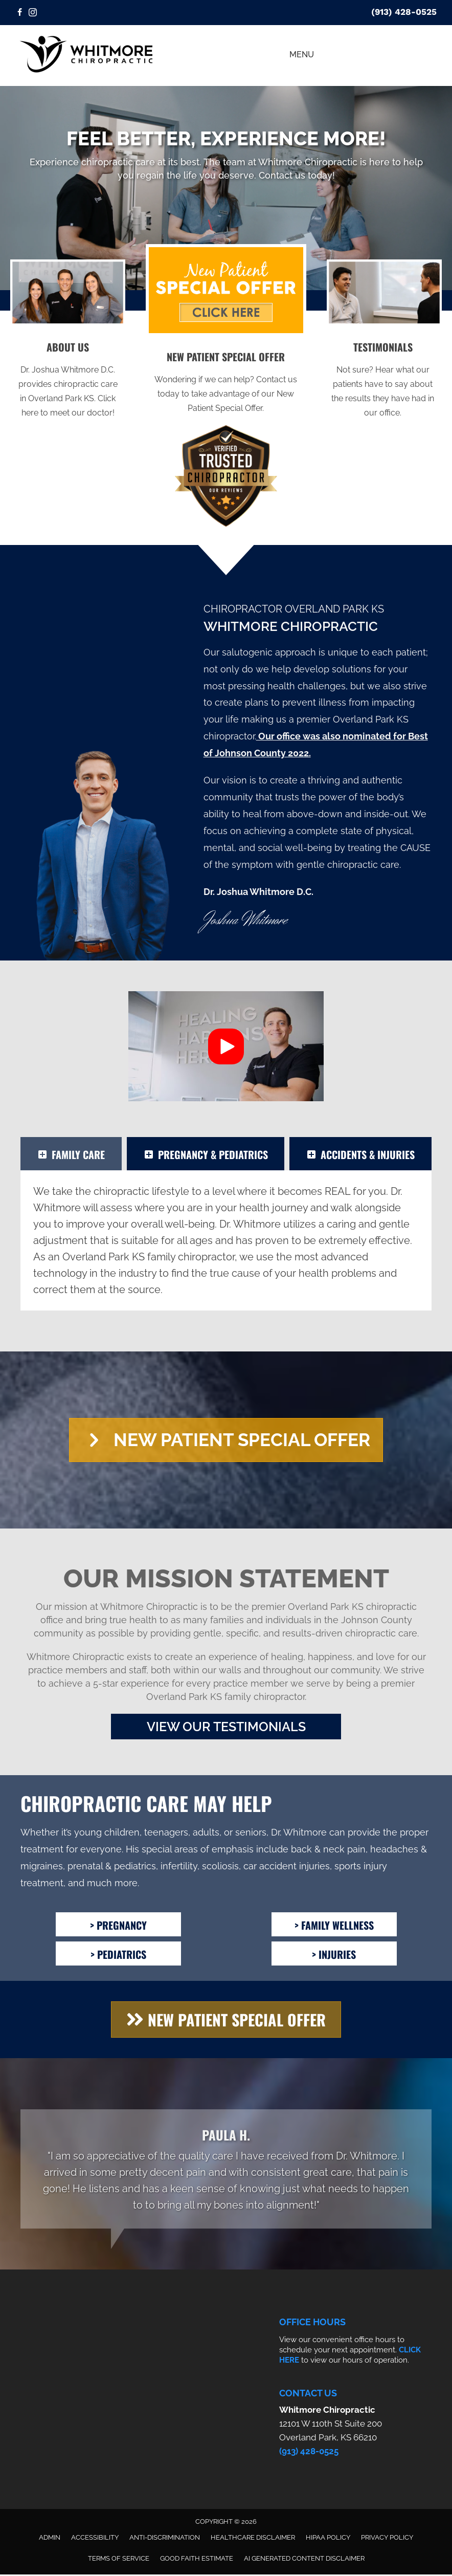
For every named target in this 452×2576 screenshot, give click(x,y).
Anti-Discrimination (164, 2539)
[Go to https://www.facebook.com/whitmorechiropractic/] (19, 13)
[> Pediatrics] (118, 1955)
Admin (49, 2539)
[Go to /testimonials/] (383, 382)
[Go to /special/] (226, 384)
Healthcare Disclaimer (253, 2539)
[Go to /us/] (67, 382)
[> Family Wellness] (334, 1926)
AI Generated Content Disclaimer (304, 2560)
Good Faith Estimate (196, 2560)
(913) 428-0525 (404, 12)
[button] (226, 1046)
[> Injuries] (334, 1955)
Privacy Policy (387, 2539)
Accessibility (95, 2539)
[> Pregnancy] (118, 1926)
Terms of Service (118, 2560)
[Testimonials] (226, 2170)
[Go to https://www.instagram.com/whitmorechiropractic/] (33, 13)
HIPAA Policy (328, 2539)
